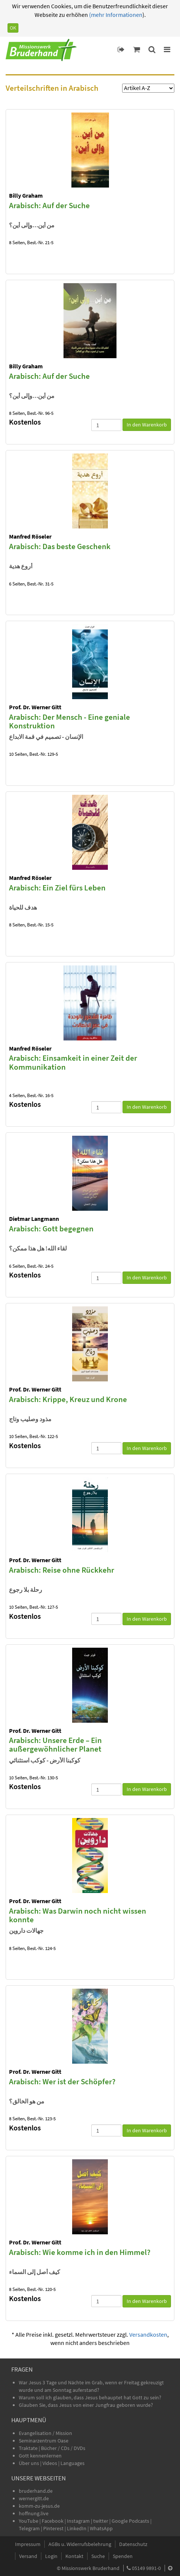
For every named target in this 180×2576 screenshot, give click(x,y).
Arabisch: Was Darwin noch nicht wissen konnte (77, 1915)
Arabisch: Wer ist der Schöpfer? (62, 2081)
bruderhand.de (36, 2490)
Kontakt (74, 2556)
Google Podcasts (130, 2520)
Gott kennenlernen (40, 2455)
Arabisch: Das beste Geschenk (59, 546)
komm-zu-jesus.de (39, 2505)
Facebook (53, 2520)
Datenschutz (133, 2544)
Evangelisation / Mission (45, 2433)
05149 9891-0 (146, 2568)
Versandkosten (148, 2334)
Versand (28, 2556)
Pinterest (53, 2528)
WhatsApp (101, 2528)
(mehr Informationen (115, 14)
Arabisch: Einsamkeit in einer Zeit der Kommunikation (73, 1062)
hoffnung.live (33, 2513)
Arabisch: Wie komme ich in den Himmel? (79, 2252)
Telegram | (31, 2528)
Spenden (123, 2556)
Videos (50, 2463)
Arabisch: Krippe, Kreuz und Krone (68, 1399)
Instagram (78, 2520)
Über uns (29, 2463)
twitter (100, 2520)
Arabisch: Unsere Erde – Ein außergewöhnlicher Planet (55, 1744)
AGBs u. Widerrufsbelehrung (79, 2544)
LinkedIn (76, 2528)
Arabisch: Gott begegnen (51, 1228)
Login (51, 2556)
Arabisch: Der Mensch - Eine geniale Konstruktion (69, 721)
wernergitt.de (34, 2498)
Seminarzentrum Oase (43, 2440)
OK (13, 27)
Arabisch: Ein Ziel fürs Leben (57, 888)
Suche (98, 2556)
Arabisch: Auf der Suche (49, 205)
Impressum (28, 2544)
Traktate (29, 2448)
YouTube (29, 2520)
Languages (73, 2463)
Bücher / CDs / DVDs (63, 2448)
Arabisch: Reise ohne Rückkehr (61, 1570)
